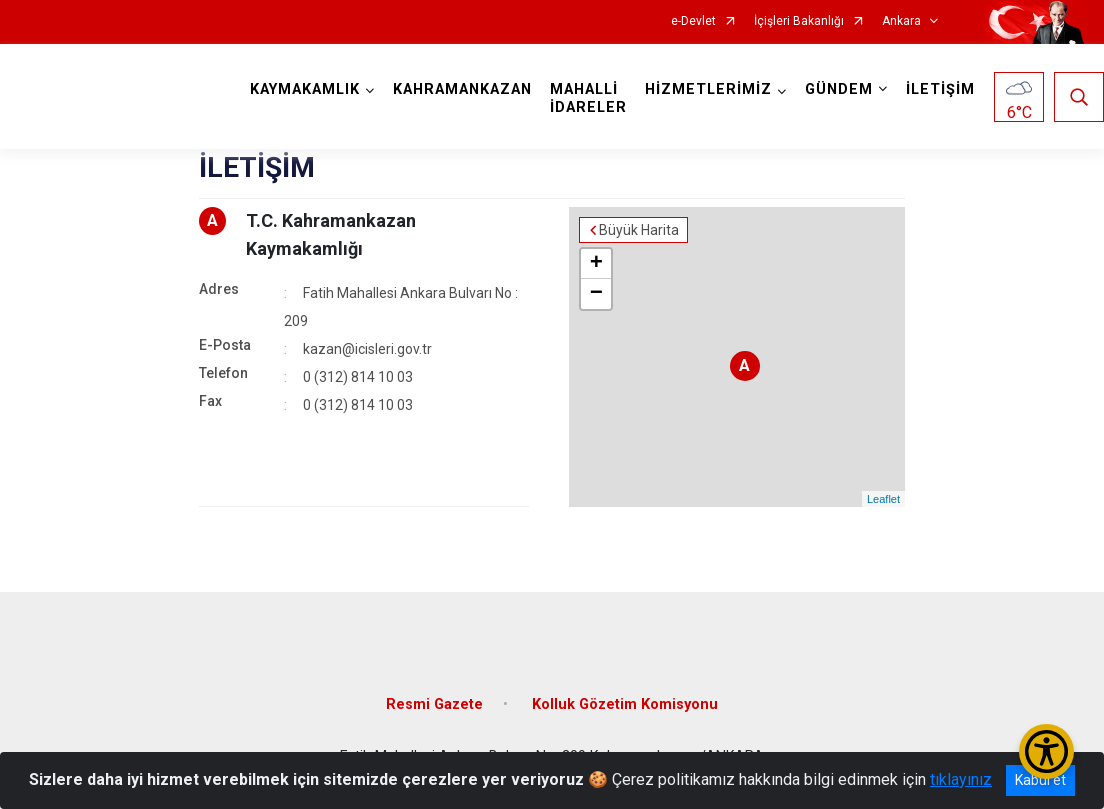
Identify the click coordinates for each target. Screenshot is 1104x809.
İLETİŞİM (940, 89)
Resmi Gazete (434, 704)
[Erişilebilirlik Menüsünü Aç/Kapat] (1046, 751)
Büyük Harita (639, 230)
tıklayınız (961, 779)
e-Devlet (693, 21)
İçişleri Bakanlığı (799, 21)
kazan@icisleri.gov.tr (367, 349)
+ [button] (596, 264)
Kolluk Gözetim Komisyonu (625, 704)
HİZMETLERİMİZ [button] (708, 89)
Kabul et (1040, 780)
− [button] (596, 294)
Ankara (901, 21)
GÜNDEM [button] (839, 89)
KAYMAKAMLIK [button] (305, 89)
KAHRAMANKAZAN (462, 89)
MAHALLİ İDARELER (588, 98)
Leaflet (883, 499)
